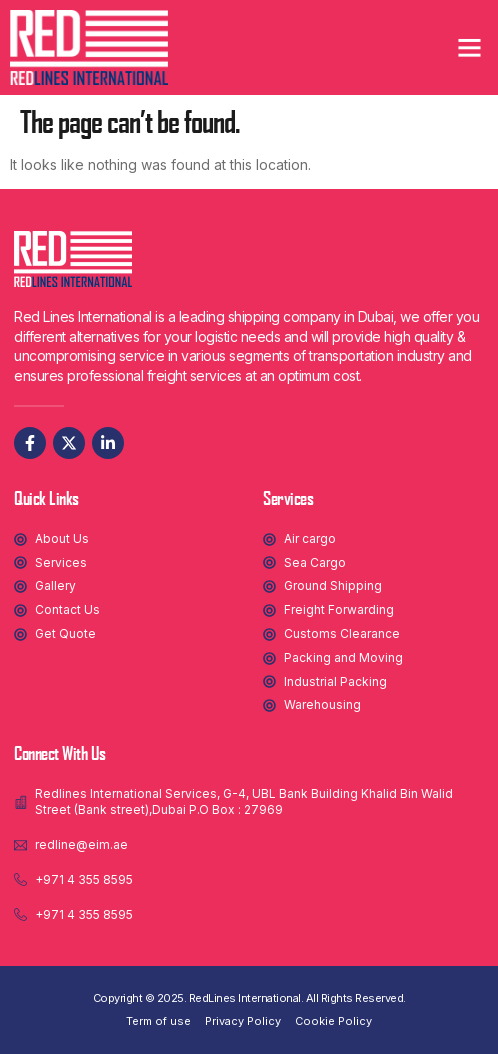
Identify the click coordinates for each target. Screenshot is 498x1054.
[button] (470, 48)
